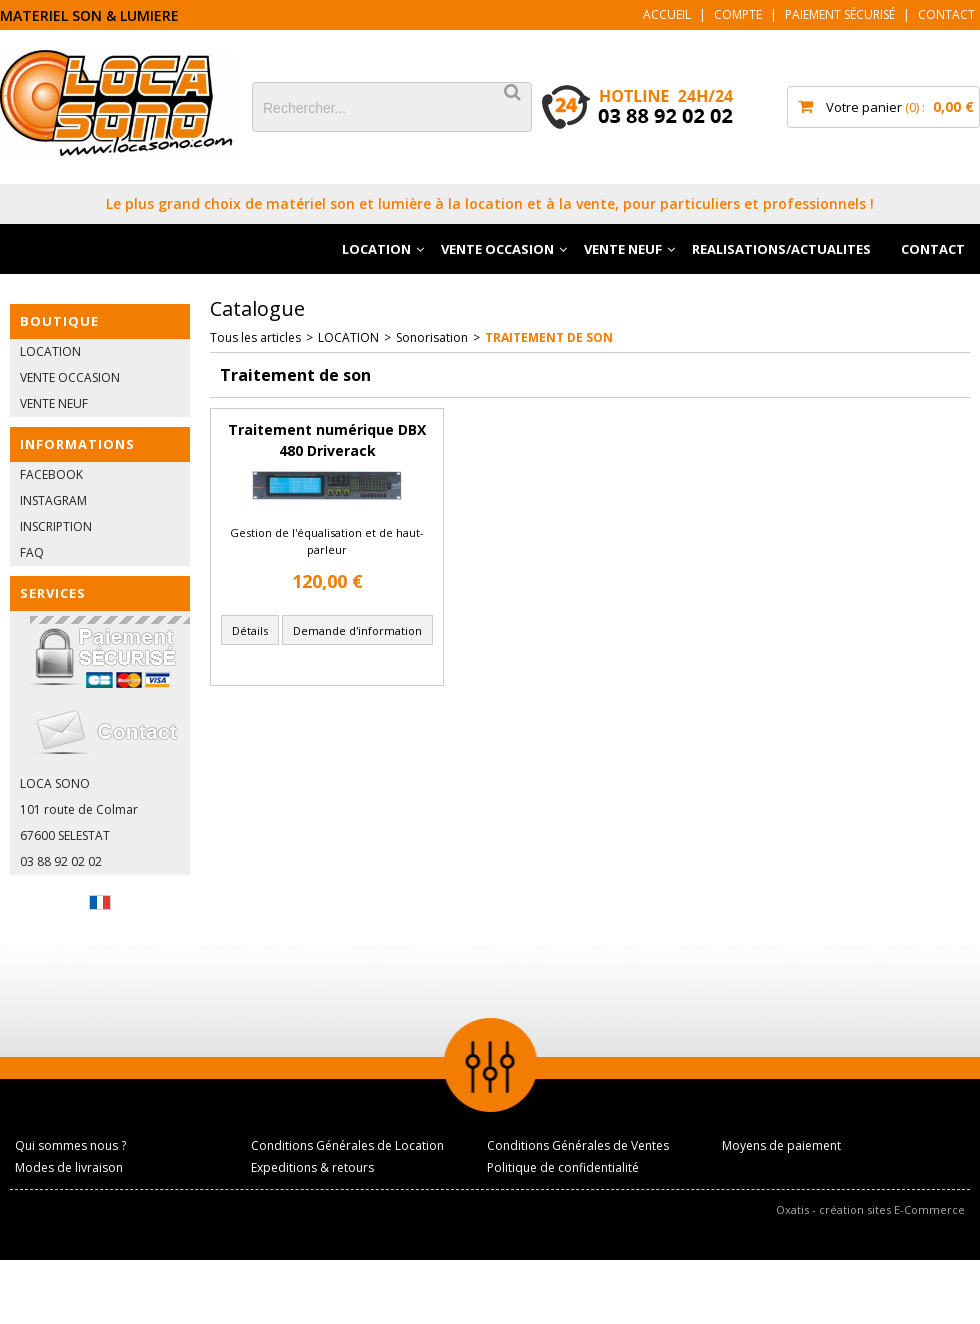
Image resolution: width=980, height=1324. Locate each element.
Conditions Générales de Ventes (578, 1145)
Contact (946, 14)
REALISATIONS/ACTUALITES (781, 249)
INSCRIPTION (56, 526)
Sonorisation (432, 337)
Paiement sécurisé (840, 14)
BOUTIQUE (59, 321)
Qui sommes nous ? (70, 1145)
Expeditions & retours (312, 1167)
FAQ (32, 552)
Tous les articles (255, 337)
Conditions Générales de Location (347, 1145)
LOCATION (376, 249)
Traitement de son (549, 337)
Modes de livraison (69, 1167)
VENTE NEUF (623, 249)
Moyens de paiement (781, 1145)
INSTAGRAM (53, 500)
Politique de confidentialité (563, 1167)
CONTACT (933, 249)
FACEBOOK (51, 474)
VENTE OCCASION (497, 249)
